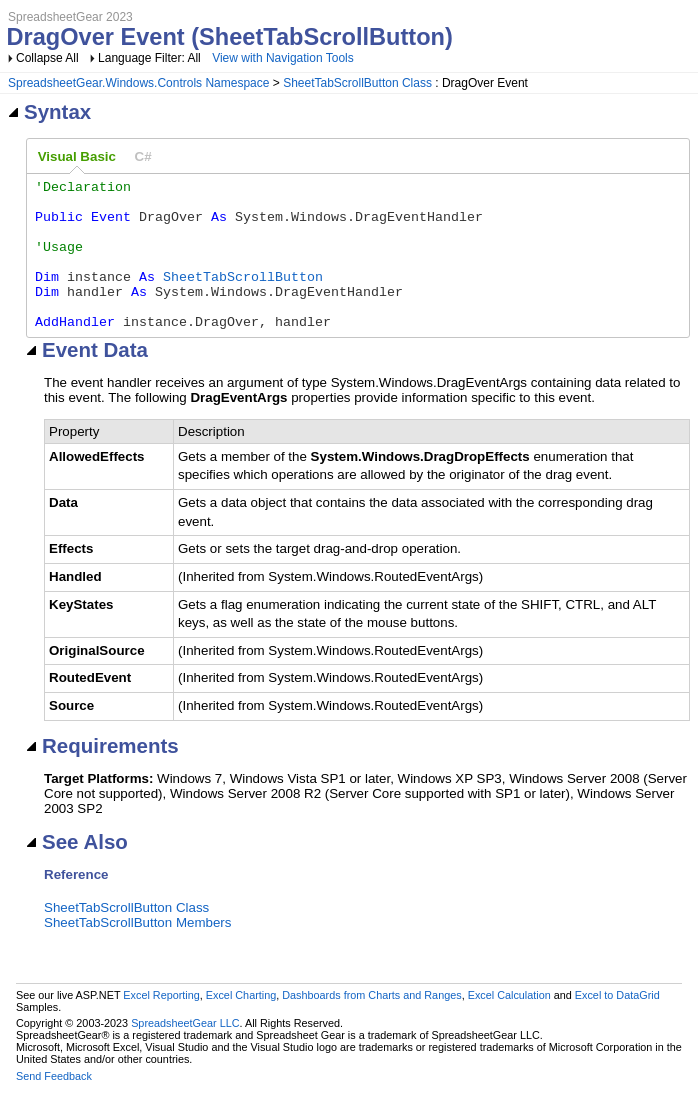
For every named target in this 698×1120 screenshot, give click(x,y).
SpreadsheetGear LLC (185, 1053)
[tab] (77, 157)
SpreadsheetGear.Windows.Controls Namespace (138, 83)
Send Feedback (54, 1106)
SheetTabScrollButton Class (357, 83)
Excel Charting (241, 1025)
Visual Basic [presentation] (77, 156)
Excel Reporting (161, 1025)
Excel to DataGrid (617, 1025)
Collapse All (47, 58)
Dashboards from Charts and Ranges (371, 1025)
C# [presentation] (143, 156)
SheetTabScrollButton (243, 297)
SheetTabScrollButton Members (137, 952)
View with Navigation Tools (283, 58)
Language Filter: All (151, 58)
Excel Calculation (509, 1025)
